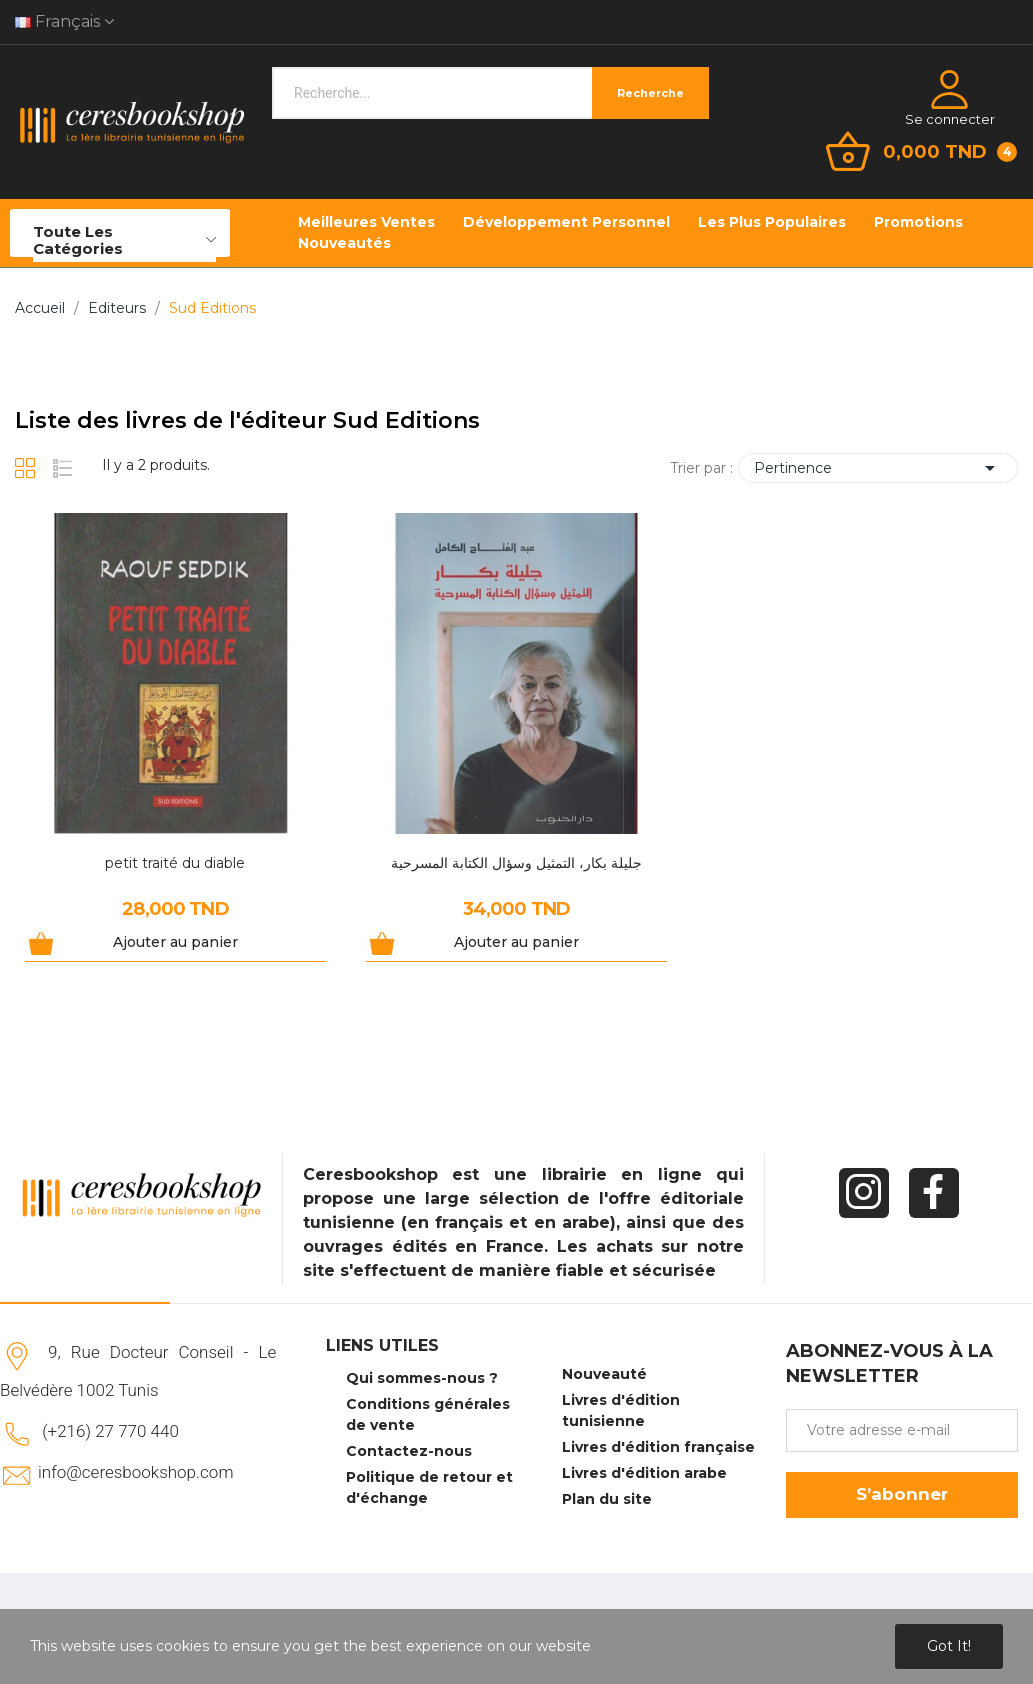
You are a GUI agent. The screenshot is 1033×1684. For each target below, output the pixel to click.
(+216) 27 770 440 (110, 1431)
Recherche (650, 93)
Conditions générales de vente (428, 1414)
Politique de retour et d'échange (429, 1487)
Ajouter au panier (175, 942)
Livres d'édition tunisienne (621, 1410)
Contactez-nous (409, 1451)
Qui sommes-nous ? (422, 1378)
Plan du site (607, 1499)
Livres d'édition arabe (644, 1473)
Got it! (949, 1646)
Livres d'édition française (658, 1447)
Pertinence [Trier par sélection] (878, 468)
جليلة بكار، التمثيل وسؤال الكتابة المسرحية (516, 863)
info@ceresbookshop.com (135, 1472)
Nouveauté (604, 1374)
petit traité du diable (175, 863)
